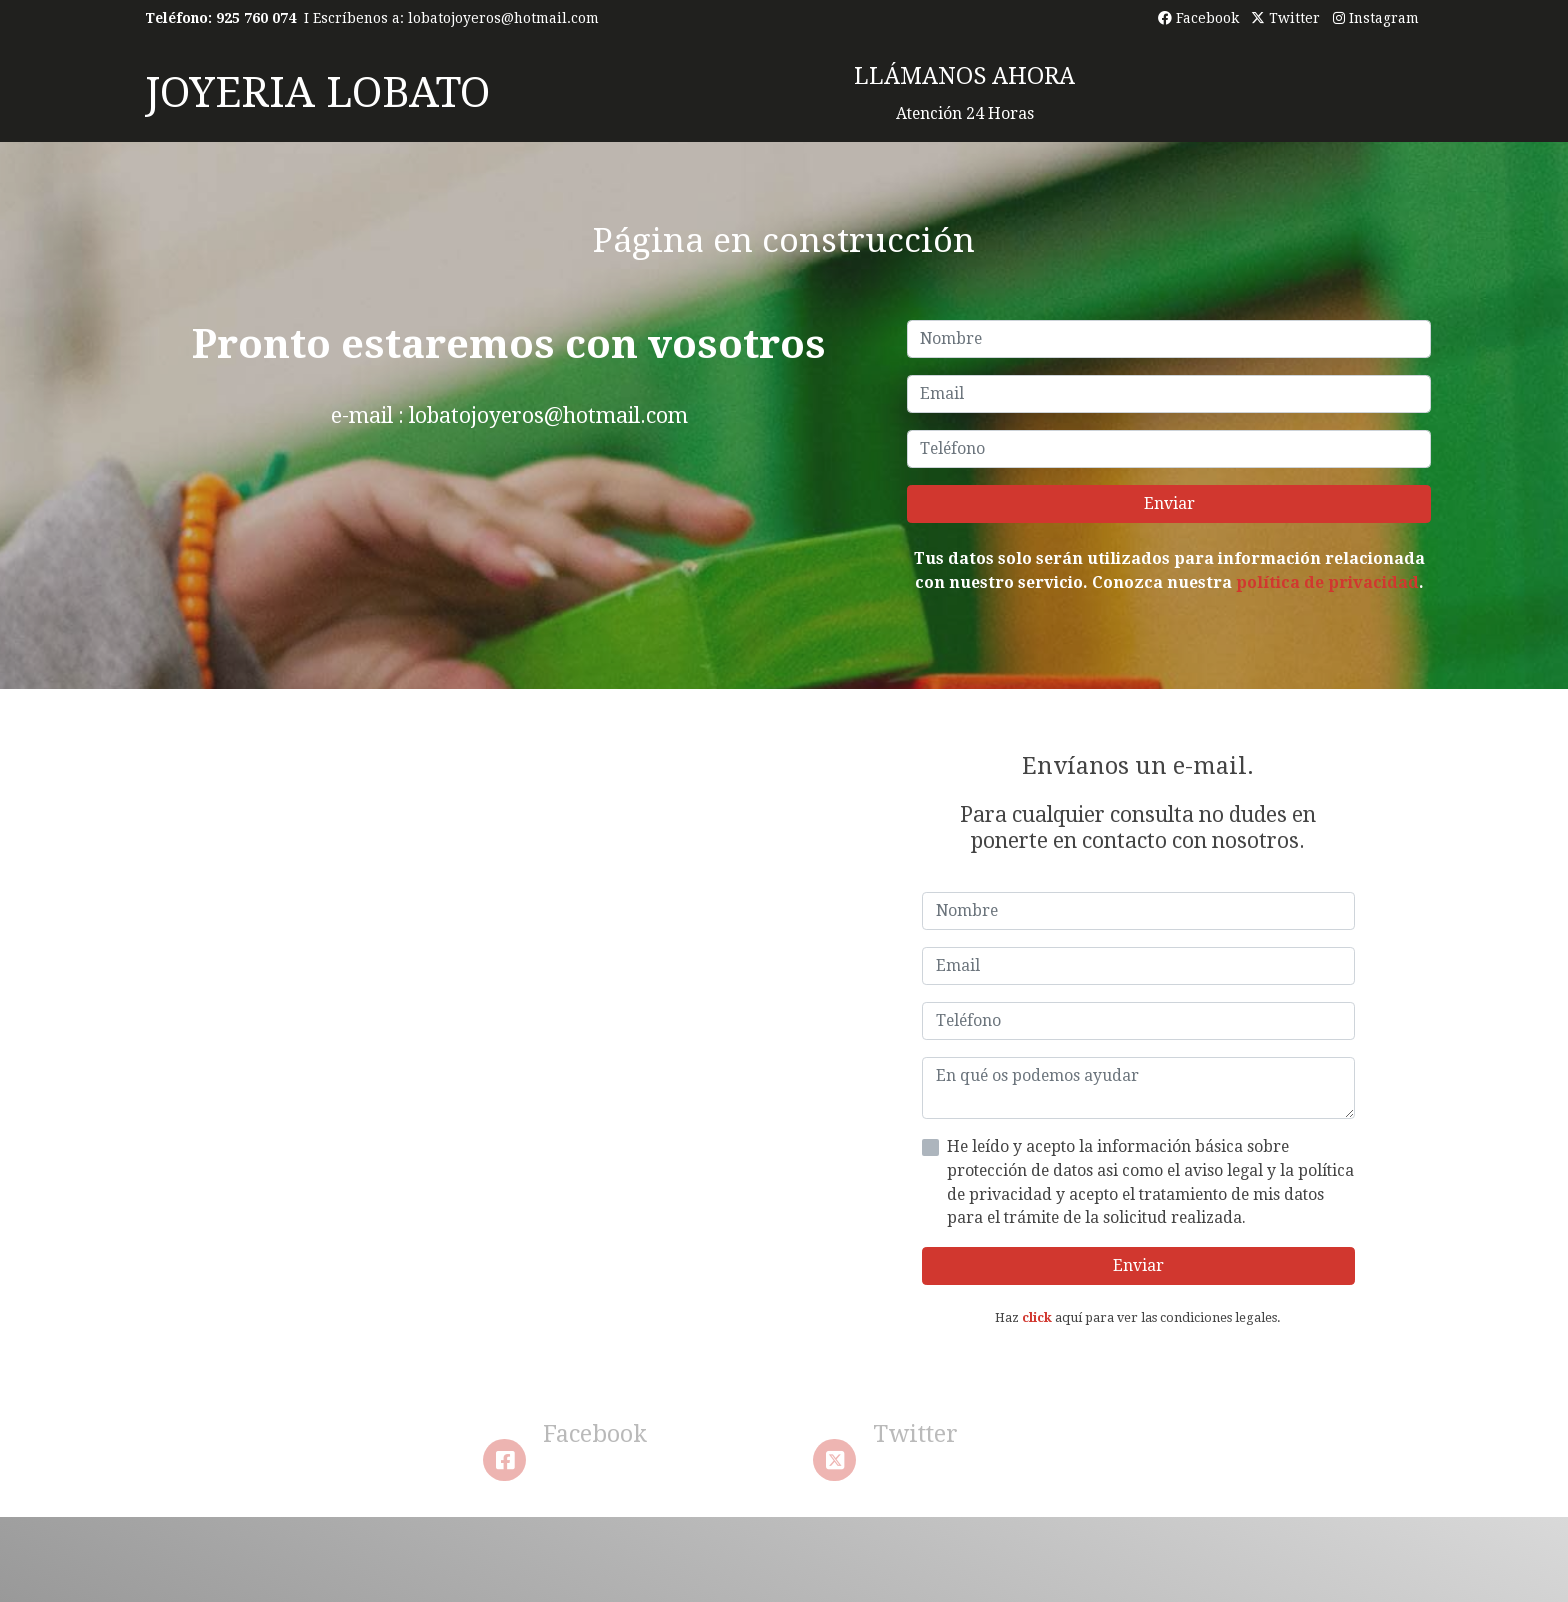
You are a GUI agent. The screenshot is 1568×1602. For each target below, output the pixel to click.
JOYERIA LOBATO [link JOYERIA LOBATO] (317, 92)
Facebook (1198, 18)
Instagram (1376, 18)
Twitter (1285, 18)
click (1037, 1317)
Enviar (1169, 503)
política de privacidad (1327, 582)
